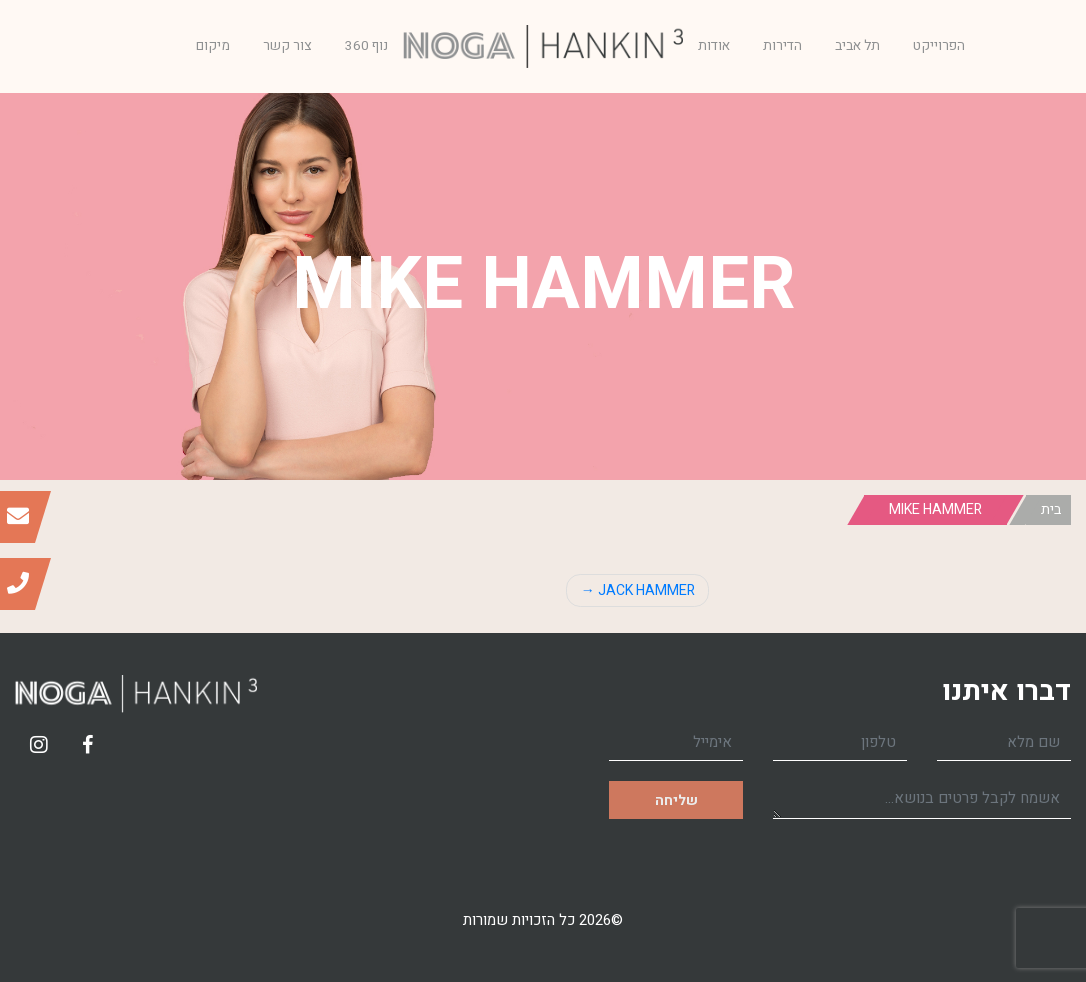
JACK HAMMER (646, 590)
